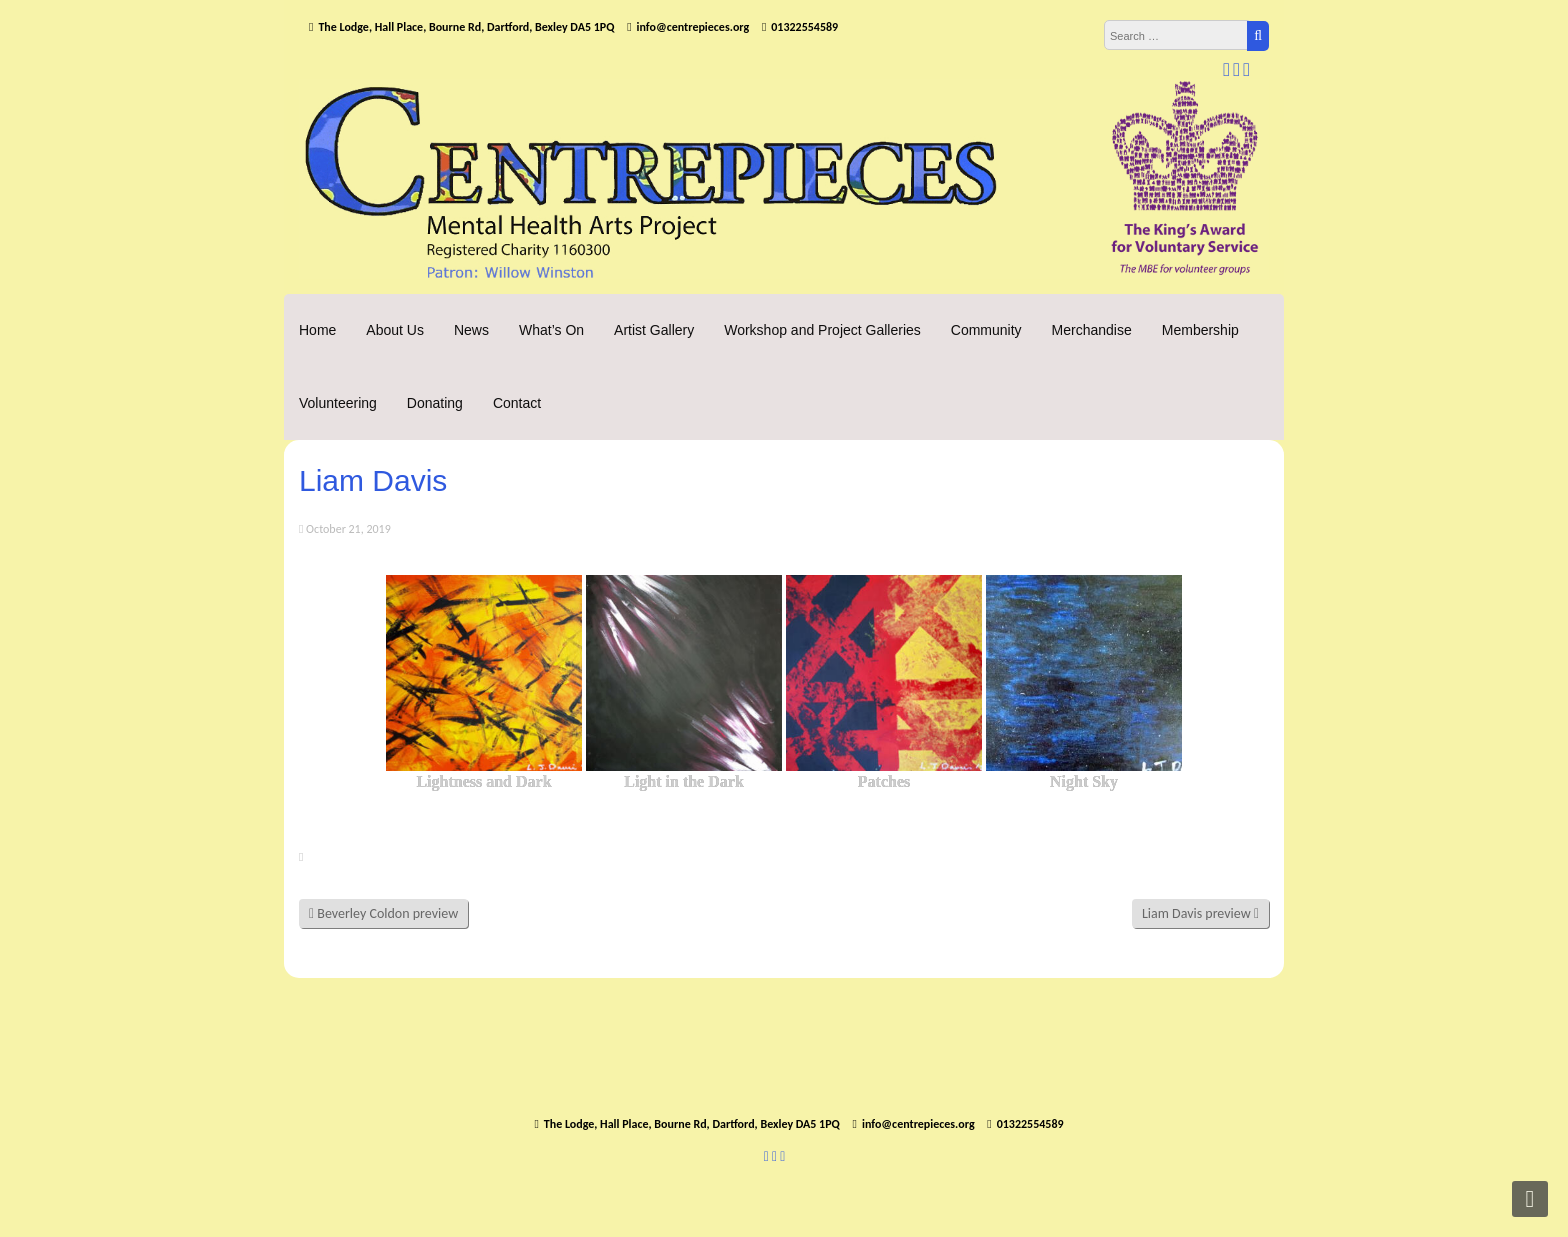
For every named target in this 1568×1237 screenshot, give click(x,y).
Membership (1200, 330)
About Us (395, 330)
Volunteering (338, 403)
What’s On (551, 330)
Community (986, 330)
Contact (517, 403)
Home (317, 330)
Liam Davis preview (1200, 913)
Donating (435, 403)
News (471, 330)
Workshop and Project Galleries (822, 330)
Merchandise (1092, 330)
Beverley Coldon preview (383, 913)
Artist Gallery (654, 330)
